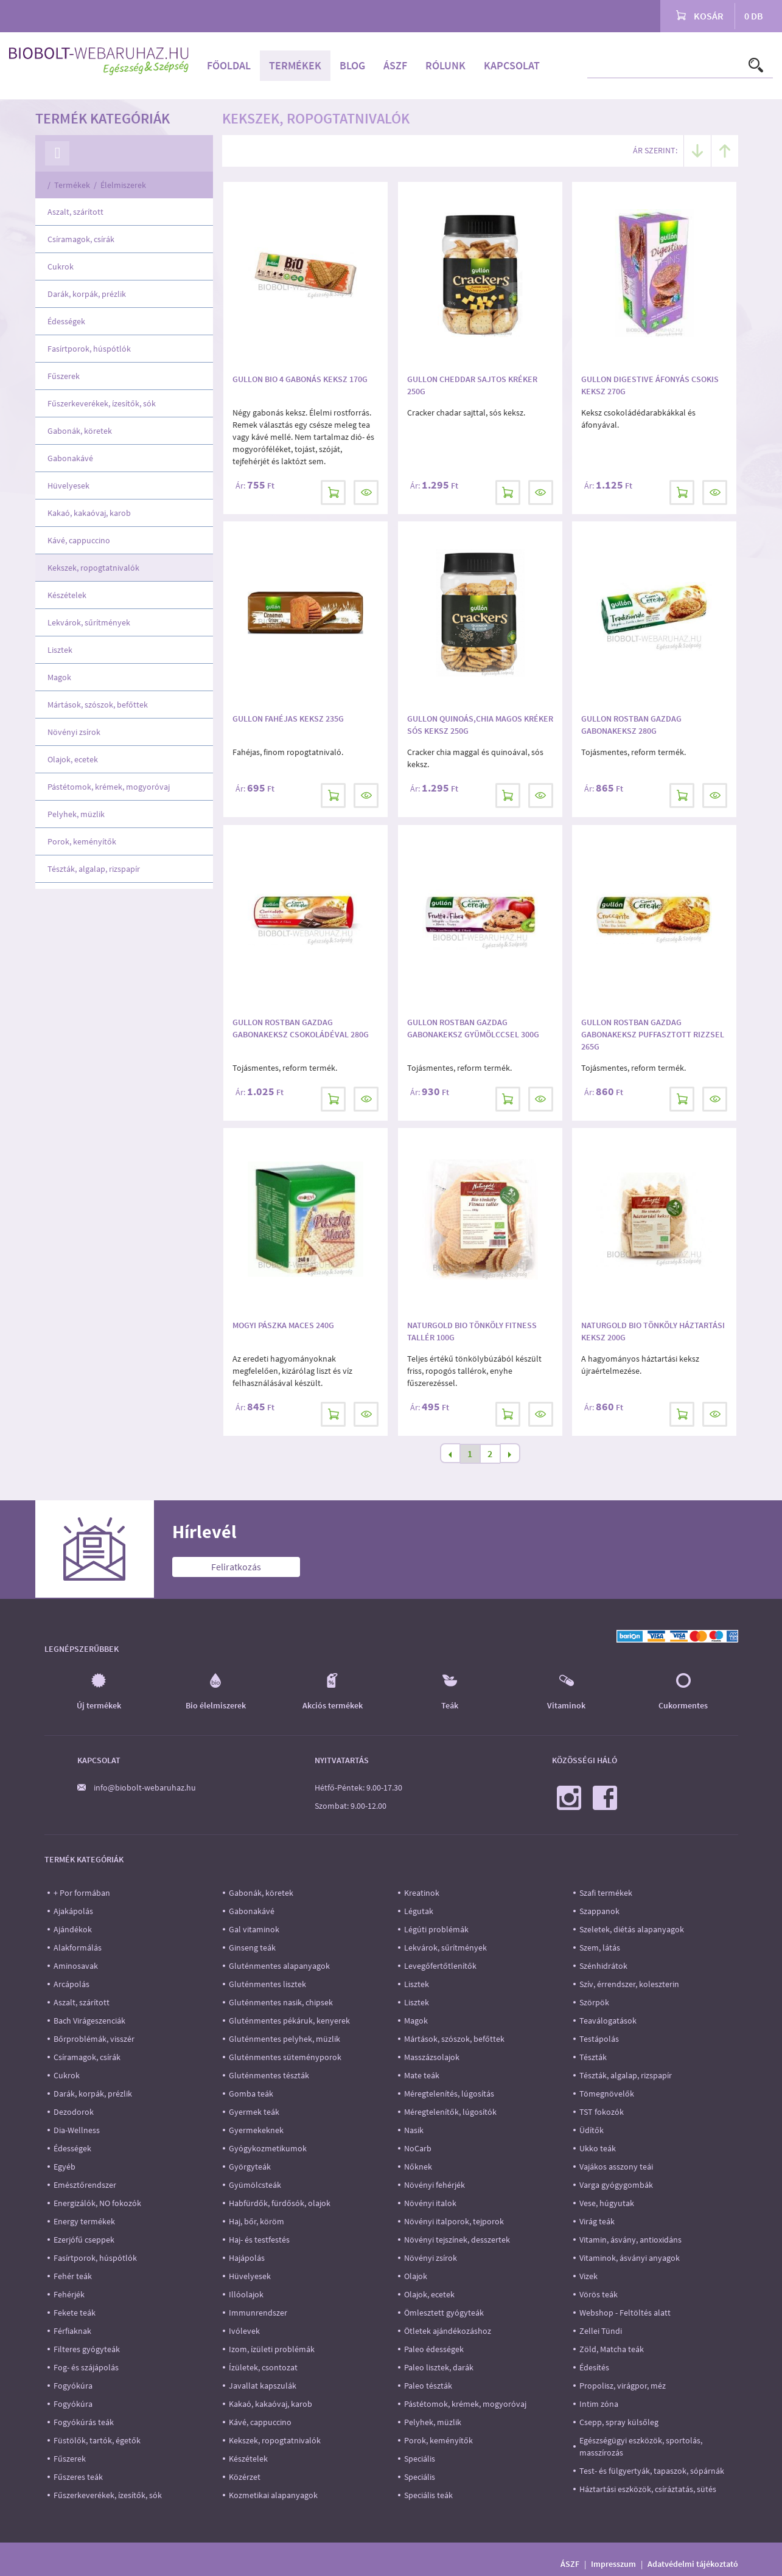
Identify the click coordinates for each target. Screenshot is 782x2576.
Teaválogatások (608, 2020)
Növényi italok (430, 2203)
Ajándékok (73, 1929)
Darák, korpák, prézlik (86, 293)
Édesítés (594, 2367)
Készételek (66, 595)
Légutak (418, 1911)
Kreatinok (421, 1892)
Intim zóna (598, 2403)
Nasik (414, 2130)
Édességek (66, 321)
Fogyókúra (73, 2385)
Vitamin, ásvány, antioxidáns (630, 2239)
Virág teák (597, 2221)
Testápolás (599, 2038)
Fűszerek (63, 376)
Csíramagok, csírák (80, 239)
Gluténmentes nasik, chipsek (281, 2002)
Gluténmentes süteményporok (285, 2057)
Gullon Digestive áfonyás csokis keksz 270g (650, 385)
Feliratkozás (236, 1567)
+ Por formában (82, 1892)
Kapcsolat (512, 65)
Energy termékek (84, 2221)
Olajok (415, 2276)
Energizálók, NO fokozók (97, 2203)
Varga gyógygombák (616, 2184)
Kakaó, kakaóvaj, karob (89, 512)
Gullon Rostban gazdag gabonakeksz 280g (631, 724)
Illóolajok (246, 2294)
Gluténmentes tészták (269, 2075)
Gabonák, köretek (79, 430)
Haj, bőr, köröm (256, 2221)
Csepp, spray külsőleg (618, 2422)
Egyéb (64, 2166)
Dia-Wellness (77, 2130)
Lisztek (59, 649)
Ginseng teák (252, 1947)
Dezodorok (74, 2111)
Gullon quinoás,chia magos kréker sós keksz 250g (480, 724)
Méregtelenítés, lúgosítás (449, 2093)
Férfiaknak (72, 2330)
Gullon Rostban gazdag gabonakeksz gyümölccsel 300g (473, 1028)
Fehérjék (69, 2294)
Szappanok (599, 1911)
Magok (59, 677)
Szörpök (594, 2002)
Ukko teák (597, 2148)
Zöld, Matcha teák (611, 2349)
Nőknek (418, 2166)
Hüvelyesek (68, 485)
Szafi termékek (605, 1892)
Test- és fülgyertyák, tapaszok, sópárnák (651, 2470)
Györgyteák (250, 2166)
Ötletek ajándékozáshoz (447, 2330)
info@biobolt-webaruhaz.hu (145, 1787)
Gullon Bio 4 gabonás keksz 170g (300, 379)
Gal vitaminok (254, 1929)
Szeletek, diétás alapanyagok (631, 1929)
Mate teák (421, 2075)
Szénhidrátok (603, 1965)
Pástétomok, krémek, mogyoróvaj (108, 786)
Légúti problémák (436, 1929)
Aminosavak (76, 1965)
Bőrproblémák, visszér (94, 2038)
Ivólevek (244, 2330)
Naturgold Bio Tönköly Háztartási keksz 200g (653, 1331)
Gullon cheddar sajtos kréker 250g (472, 385)
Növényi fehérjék (434, 2184)
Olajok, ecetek (72, 759)
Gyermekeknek (256, 2130)
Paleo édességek (434, 2349)
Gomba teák (251, 2093)
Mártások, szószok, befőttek (97, 704)
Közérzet (244, 2476)
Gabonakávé (70, 458)
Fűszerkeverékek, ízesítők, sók (101, 403)
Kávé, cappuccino (78, 540)
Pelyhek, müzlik (76, 814)
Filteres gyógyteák (87, 2349)
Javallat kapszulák (262, 2385)
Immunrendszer (258, 2312)
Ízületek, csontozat (263, 2367)
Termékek (295, 65)
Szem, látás (599, 1947)
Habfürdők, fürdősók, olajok (279, 2203)
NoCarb (417, 2148)
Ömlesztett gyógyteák (444, 2312)
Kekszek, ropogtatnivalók (93, 567)
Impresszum (613, 2563)
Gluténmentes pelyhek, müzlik (284, 2038)
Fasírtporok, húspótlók (89, 348)
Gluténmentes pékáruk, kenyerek (289, 2020)
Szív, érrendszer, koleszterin (629, 1984)
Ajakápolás (73, 1911)
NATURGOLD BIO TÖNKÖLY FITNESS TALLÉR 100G (472, 1331)
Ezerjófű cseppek (84, 2239)
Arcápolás (71, 1984)
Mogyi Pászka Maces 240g (283, 1325)
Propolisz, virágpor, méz (622, 2385)
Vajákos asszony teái (616, 2166)
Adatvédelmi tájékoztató (693, 2563)
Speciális (419, 2458)
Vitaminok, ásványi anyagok (629, 2257)
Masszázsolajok (431, 2057)
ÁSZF (395, 65)
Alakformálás (78, 1947)
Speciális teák (428, 2495)
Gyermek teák (254, 2111)
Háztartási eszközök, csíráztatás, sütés (647, 2489)
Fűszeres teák (78, 2476)
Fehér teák (73, 2276)
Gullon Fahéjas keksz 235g (288, 718)
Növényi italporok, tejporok (454, 2221)
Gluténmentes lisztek (267, 1984)
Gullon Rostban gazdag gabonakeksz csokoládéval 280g (300, 1028)
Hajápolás (247, 2257)
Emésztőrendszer (85, 2184)
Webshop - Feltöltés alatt (625, 2312)
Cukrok (60, 266)
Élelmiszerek (123, 184)
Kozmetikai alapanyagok (273, 2495)
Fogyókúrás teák (84, 2422)
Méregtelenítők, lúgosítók (450, 2111)
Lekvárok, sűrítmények (88, 622)
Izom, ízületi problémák (272, 2349)
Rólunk (445, 65)
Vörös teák (598, 2294)
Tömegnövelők (606, 2093)
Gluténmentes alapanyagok (279, 1965)
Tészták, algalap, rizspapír (93, 868)
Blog (352, 65)
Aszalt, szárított (75, 211)
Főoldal (229, 65)
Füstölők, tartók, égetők (97, 2440)
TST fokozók (601, 2111)
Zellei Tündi (600, 2330)
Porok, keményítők (81, 841)
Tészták (593, 2057)
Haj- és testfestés (259, 2239)
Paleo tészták (428, 2385)
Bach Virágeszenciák (89, 2020)
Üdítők (591, 2130)
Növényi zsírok (73, 731)
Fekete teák (75, 2312)
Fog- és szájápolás (86, 2367)
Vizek (588, 2276)
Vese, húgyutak (606, 2203)
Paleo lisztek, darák (438, 2367)
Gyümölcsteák (255, 2184)
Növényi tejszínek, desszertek (457, 2239)
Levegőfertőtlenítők (440, 1965)
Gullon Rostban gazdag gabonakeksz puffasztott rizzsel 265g (652, 1034)
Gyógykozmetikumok (268, 2148)
